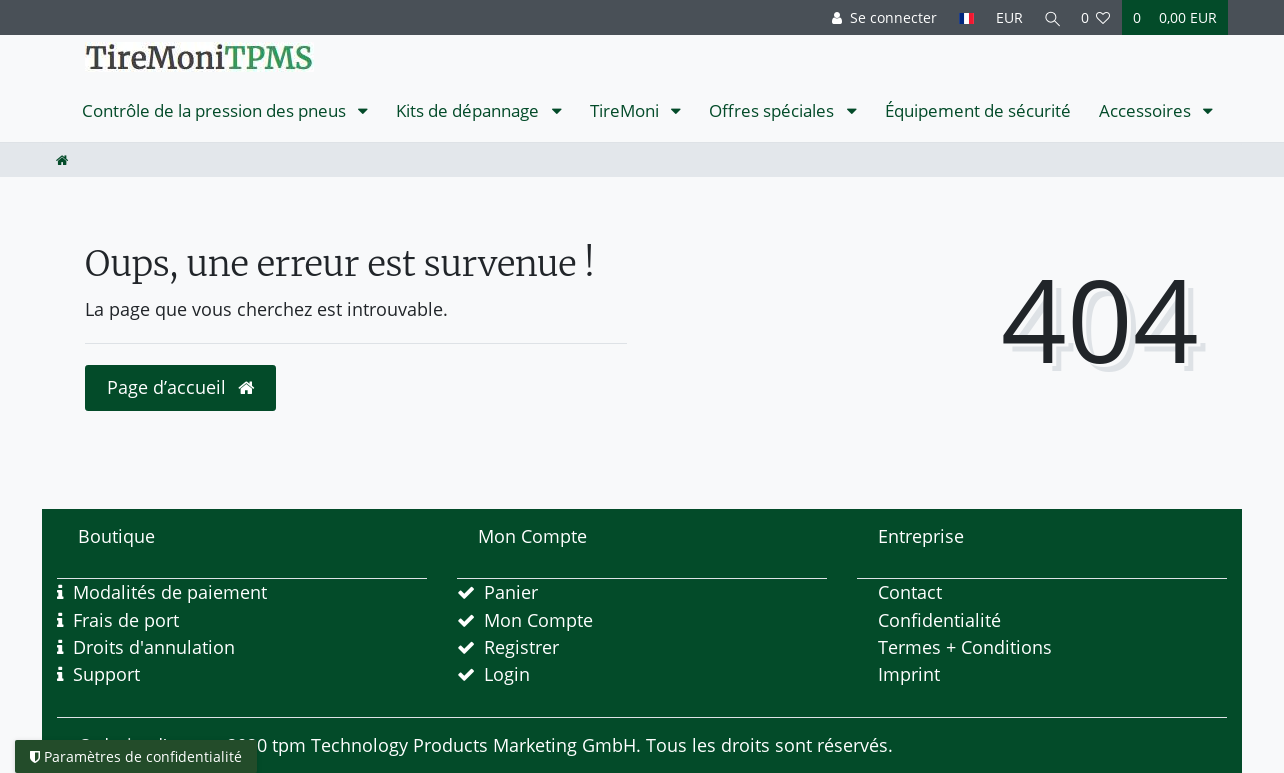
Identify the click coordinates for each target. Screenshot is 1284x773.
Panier (511, 592)
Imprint (909, 674)
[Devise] (1004, 17)
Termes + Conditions (965, 647)
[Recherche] (1050, 17)
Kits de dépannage (469, 110)
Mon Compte (538, 620)
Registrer (521, 647)
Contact (910, 592)
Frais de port (126, 620)
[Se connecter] (879, 17)
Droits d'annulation (154, 647)
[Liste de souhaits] (1096, 17)
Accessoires (1147, 110)
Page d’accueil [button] (180, 387)
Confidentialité (939, 620)
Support (106, 674)
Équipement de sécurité (978, 110)
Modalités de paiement (170, 592)
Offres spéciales (773, 110)
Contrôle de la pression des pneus (216, 110)
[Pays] (961, 17)
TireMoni (626, 110)
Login (507, 674)
